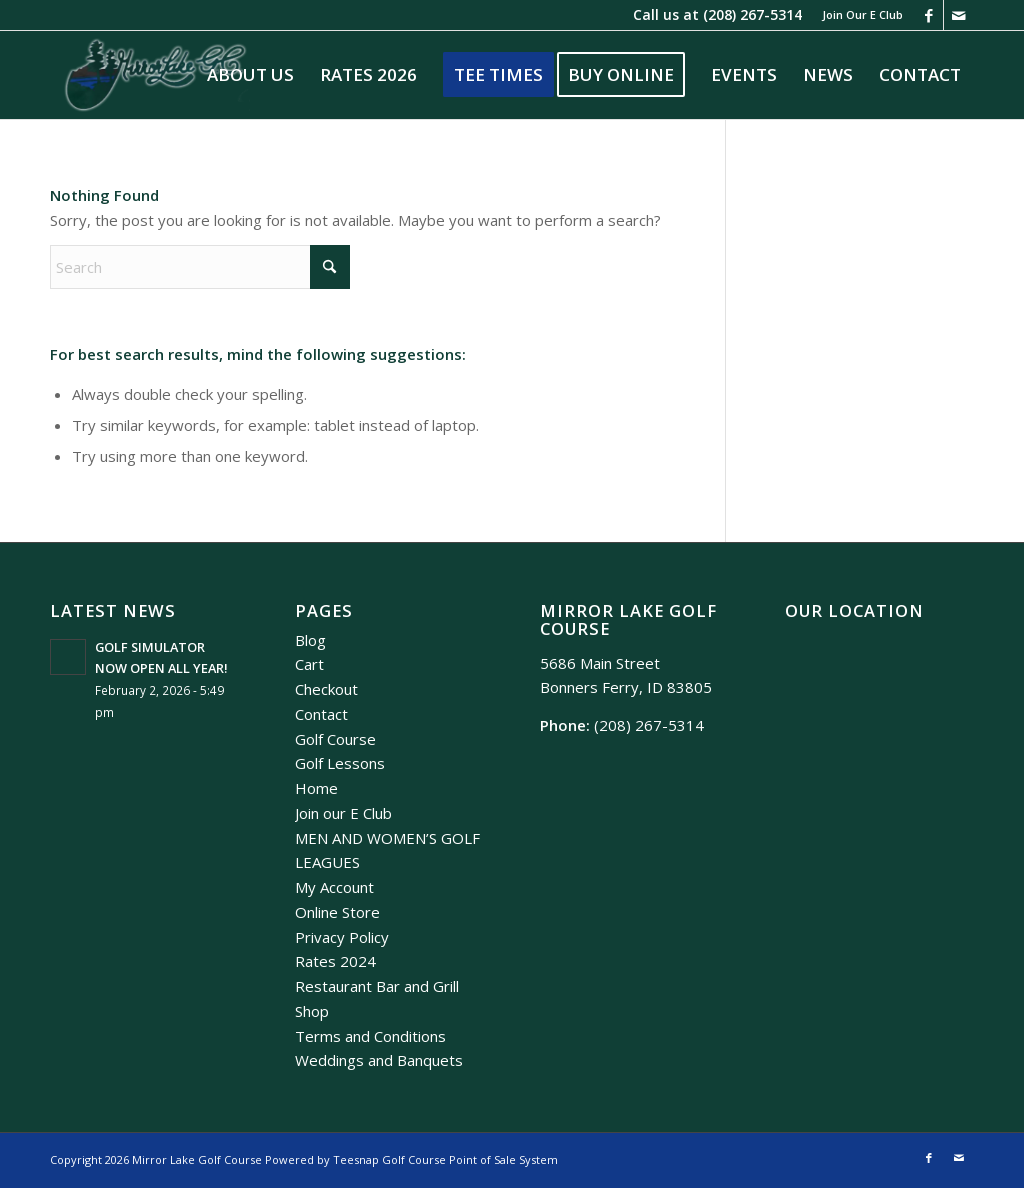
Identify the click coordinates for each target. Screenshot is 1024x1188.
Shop (312, 1011)
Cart (309, 664)
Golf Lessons (340, 763)
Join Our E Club (862, 14)
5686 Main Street (600, 663)
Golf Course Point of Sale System (470, 1159)
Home (316, 788)
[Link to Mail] (959, 15)
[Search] (200, 267)
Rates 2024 (335, 961)
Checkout (326, 689)
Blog (310, 640)
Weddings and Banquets (379, 1060)
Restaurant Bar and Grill (377, 986)
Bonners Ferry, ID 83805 (626, 687)
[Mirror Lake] (155, 75)
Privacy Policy (342, 937)
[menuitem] (857, 15)
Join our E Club (343, 813)
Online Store (337, 912)
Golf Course (335, 739)
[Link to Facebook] (928, 15)
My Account (334, 887)
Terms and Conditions (370, 1036)
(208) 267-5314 (752, 14)
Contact (321, 714)
